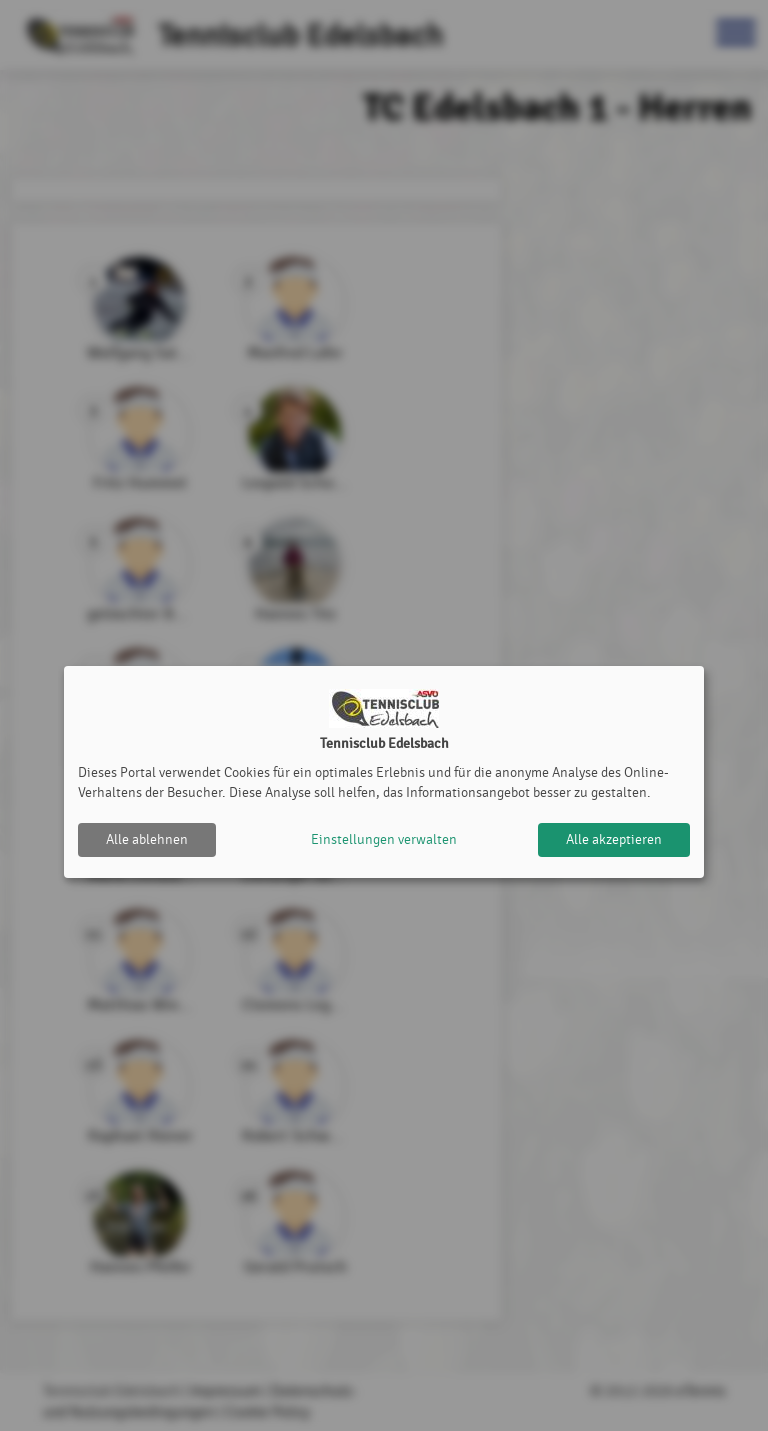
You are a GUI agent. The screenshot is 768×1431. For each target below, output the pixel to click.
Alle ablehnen (147, 839)
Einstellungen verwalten (384, 839)
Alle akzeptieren (614, 839)
